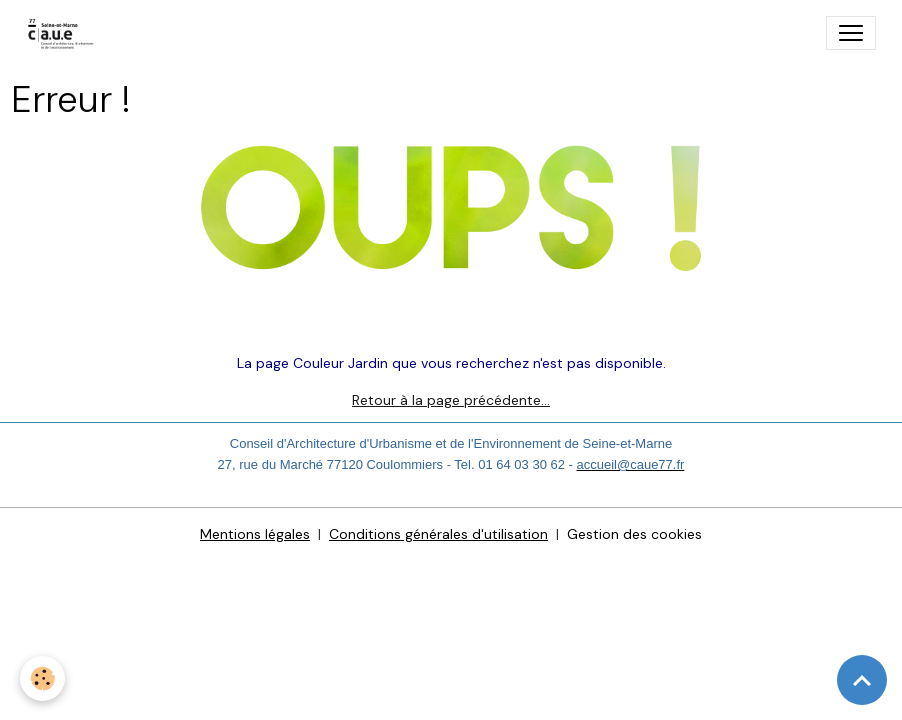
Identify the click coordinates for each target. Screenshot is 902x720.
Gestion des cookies (634, 534)
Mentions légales (255, 534)
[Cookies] (42, 678)
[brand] (65, 33)
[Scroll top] (862, 680)
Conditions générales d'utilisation (438, 534)
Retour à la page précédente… (451, 400)
